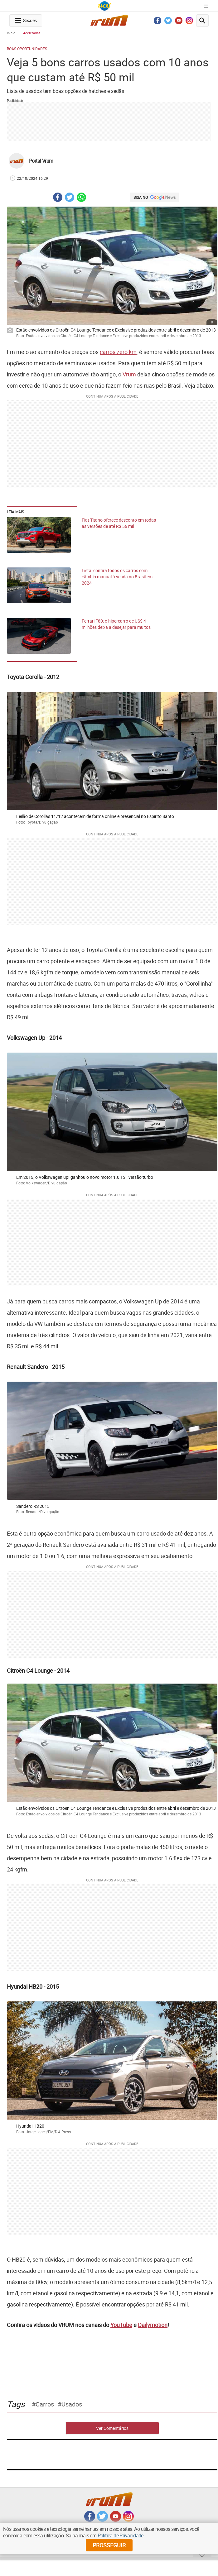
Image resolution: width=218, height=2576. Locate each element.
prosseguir (109, 2545)
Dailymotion (152, 2325)
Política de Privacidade (120, 2535)
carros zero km (118, 352)
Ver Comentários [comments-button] (112, 2428)
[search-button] (202, 20)
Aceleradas (32, 33)
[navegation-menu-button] (25, 20)
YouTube (121, 2325)
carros (45, 2404)
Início (11, 33)
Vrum (130, 374)
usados (71, 2404)
